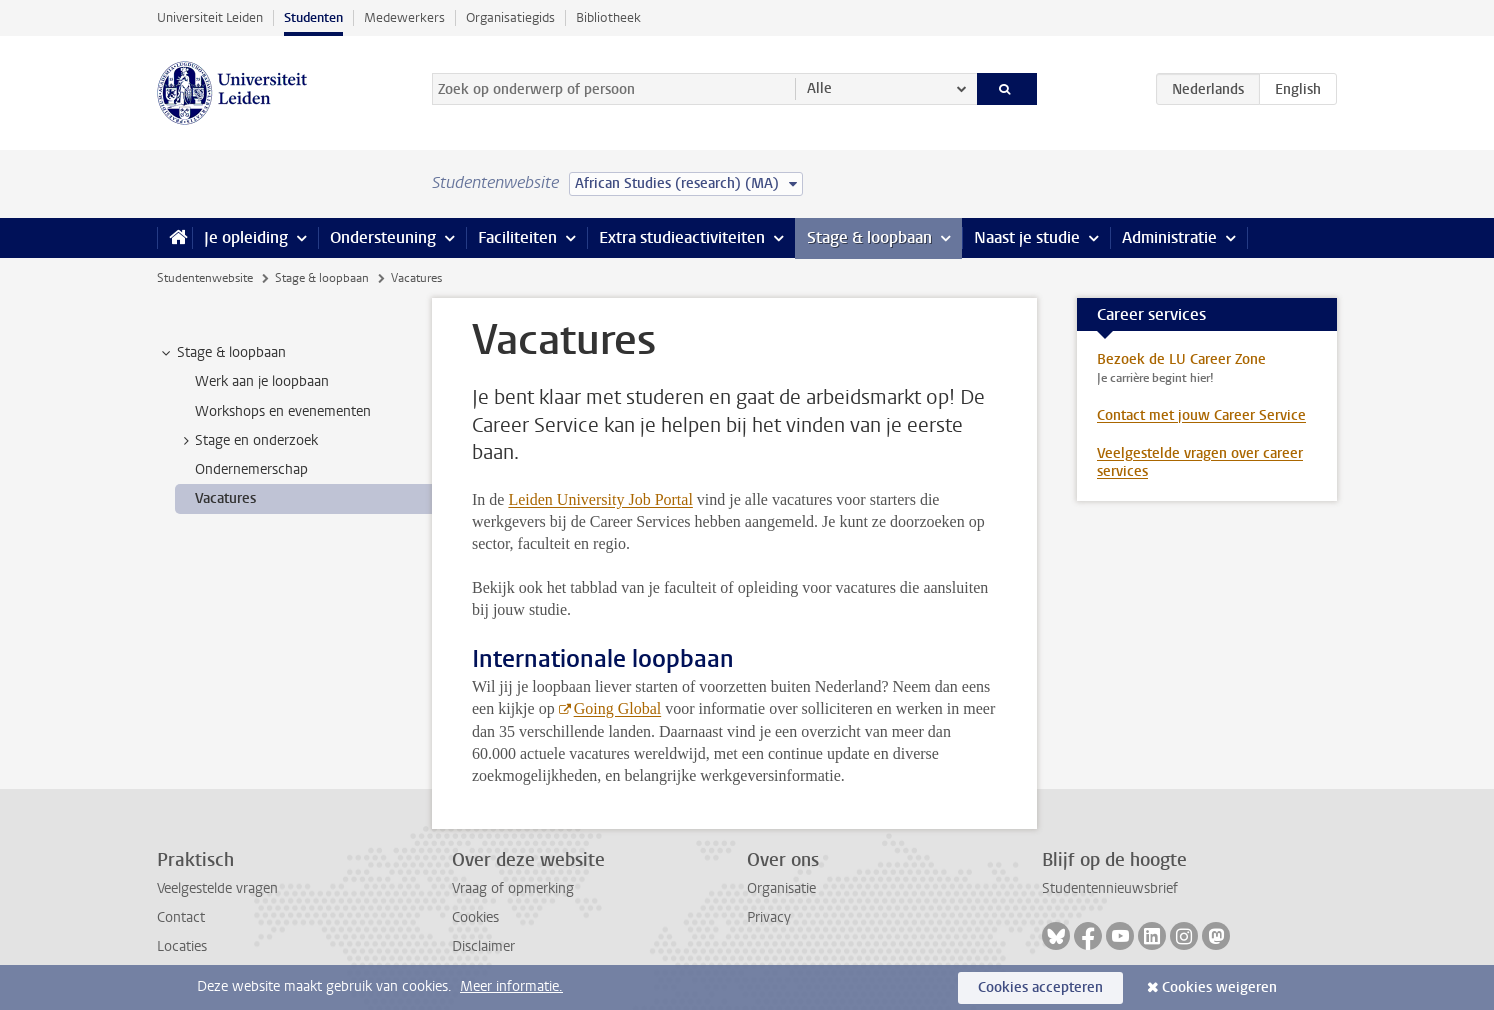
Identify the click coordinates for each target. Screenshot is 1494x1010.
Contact (181, 917)
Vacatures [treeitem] (225, 498)
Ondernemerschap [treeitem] (251, 469)
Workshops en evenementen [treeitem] (283, 411)
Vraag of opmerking (513, 888)
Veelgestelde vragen (217, 888)
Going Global (618, 708)
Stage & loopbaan (869, 237)
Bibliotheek (608, 17)
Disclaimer (483, 946)
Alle (819, 88)
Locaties (182, 946)
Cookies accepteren (1040, 987)
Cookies (475, 917)
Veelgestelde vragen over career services (1200, 462)
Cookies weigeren (1219, 987)
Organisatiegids (510, 17)
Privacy (769, 917)
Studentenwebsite (205, 278)
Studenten (313, 17)
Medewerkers (404, 17)
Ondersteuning (383, 237)
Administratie (1169, 237)
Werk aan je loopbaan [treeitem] (262, 381)
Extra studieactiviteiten (682, 237)
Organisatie (781, 888)
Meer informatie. (511, 986)
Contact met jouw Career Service (1201, 415)
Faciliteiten (517, 237)
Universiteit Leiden (210, 17)
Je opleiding (246, 237)
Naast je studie (1027, 237)
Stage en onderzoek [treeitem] (247, 441)
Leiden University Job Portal (600, 499)
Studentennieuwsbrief (1110, 888)
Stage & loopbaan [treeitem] (222, 353)
